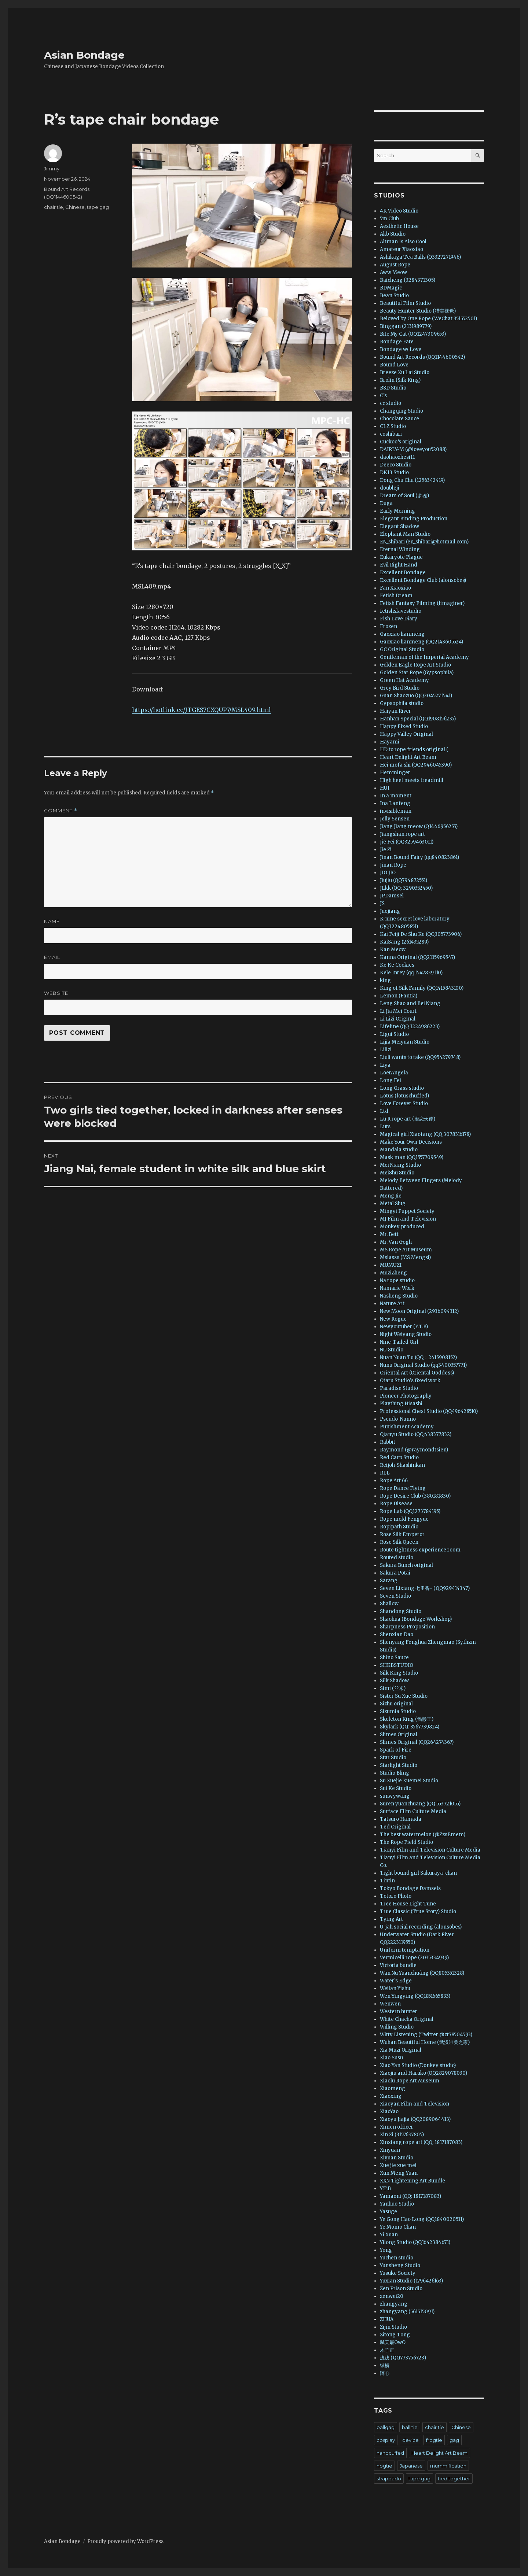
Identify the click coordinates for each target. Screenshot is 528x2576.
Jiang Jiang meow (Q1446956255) (419, 826)
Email (52, 957)
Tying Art (391, 1919)
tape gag (98, 207)
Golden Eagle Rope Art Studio (415, 665)
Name (52, 921)
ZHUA (386, 2319)
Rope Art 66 (394, 1480)
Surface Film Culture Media (413, 1811)
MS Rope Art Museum (406, 1250)
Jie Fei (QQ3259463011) (406, 842)
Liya (385, 1065)
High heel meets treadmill (411, 780)
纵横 (384, 2365)
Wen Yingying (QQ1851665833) (415, 1996)
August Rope (395, 265)
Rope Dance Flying (403, 1488)
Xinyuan (390, 2150)
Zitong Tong (395, 2335)
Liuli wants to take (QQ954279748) (420, 1057)
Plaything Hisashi (401, 1403)
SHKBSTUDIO (396, 1665)
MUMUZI (391, 1265)
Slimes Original (398, 1734)
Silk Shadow (394, 1681)
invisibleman (395, 811)
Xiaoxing (391, 2096)
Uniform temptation (404, 1950)
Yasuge (388, 2211)
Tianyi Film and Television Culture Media (430, 1850)
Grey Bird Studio (399, 688)
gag (454, 2440)
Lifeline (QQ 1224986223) (410, 1026)
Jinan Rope (393, 865)
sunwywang (395, 1796)
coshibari (391, 434)
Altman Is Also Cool (403, 242)
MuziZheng (393, 1273)
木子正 (387, 2350)
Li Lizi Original (397, 1019)
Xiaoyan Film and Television (414, 2104)
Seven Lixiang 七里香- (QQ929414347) (425, 1588)
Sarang (388, 1580)
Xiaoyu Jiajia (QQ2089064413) (415, 2119)
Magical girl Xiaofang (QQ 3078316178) (425, 1134)
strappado (389, 2478)
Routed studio (396, 1557)
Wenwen (390, 2004)
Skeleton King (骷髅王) (406, 1719)
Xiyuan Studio (396, 2158)
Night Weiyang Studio (406, 1334)
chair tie (53, 207)
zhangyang (393, 2304)
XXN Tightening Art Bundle (412, 2181)
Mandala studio (399, 1150)
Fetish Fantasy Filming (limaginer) (422, 603)
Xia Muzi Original (400, 2050)
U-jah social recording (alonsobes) (421, 1927)
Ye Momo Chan (398, 2227)
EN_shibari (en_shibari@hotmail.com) (424, 542)
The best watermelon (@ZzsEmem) (422, 1834)
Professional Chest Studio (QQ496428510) (429, 1411)
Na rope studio (397, 1280)
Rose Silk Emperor (402, 1534)
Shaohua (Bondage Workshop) (416, 1619)
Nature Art (392, 1303)
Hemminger (395, 773)
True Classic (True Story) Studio (418, 1911)
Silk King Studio (399, 1673)
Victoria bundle (398, 1965)
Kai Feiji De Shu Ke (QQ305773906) (421, 934)
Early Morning (397, 511)
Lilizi (386, 1050)
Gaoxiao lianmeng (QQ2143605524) (421, 642)
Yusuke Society (397, 2273)
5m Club (389, 218)
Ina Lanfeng (395, 803)
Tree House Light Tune (408, 1904)
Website (56, 993)
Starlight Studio (398, 1765)
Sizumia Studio (398, 1711)
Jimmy (51, 168)
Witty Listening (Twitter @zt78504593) (426, 2034)
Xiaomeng (392, 2088)
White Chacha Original (406, 2019)
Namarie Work (397, 1288)
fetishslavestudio (400, 611)
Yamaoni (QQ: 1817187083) (410, 2196)
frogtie (434, 2440)
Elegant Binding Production (413, 519)
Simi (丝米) (393, 1688)
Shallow (389, 1604)
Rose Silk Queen (399, 1542)
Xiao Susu (391, 2058)
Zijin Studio (393, 2327)
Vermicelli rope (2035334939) (414, 1958)
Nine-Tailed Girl (399, 1342)
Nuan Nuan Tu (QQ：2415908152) (418, 1357)
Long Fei (390, 1080)
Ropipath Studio (399, 1527)
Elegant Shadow (399, 526)
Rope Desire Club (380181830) (415, 1496)
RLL (385, 1473)
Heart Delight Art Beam (408, 757)
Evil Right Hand (398, 565)
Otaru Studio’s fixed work (410, 1380)
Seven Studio (395, 1596)
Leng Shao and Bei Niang (410, 1003)
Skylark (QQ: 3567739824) (409, 1727)
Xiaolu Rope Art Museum (409, 2081)
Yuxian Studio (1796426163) (411, 2281)
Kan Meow (393, 949)
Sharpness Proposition (407, 1627)
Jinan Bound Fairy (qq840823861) (419, 857)
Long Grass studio (402, 1088)
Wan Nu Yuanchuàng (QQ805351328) (422, 1973)
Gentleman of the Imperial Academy (424, 657)
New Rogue (393, 1319)
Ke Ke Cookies (397, 965)
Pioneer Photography (406, 1396)
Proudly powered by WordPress (125, 2541)
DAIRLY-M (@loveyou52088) (413, 449)
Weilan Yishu (395, 1988)
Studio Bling (394, 1773)
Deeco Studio (395, 465)
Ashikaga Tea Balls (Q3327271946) (420, 257)
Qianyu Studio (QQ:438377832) (415, 1434)
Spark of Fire (395, 1750)
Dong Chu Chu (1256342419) (412, 480)
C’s (383, 395)
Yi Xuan (389, 2235)
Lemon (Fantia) (398, 996)
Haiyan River (395, 711)
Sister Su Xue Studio (404, 1696)
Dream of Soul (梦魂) (404, 495)
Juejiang (390, 911)
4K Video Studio (399, 211)
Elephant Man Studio (405, 534)
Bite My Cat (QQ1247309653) (413, 334)
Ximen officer (396, 2127)
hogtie (384, 2466)
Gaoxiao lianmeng (402, 634)
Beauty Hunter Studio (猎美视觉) (418, 311)
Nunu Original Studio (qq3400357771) (423, 1365)
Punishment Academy (407, 1427)
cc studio (390, 403)
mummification (448, 2466)
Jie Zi (386, 849)
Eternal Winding (400, 549)
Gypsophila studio (401, 703)
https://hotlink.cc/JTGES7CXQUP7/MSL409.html (201, 709)
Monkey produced (402, 1227)
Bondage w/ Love (400, 349)
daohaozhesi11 (397, 457)
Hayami (389, 742)
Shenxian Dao (396, 1634)
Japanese (411, 2466)
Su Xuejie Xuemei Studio (409, 1781)
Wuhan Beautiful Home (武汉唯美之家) (425, 2042)
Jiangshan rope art (402, 834)
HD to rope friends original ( (414, 749)
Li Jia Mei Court (398, 1011)
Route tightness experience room (420, 1550)
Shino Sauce (394, 1657)
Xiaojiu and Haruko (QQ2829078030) (423, 2073)
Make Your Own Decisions (411, 1142)
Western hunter (398, 2011)
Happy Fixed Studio (404, 726)
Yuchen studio (396, 2258)
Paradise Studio (399, 1388)
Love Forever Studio (404, 1103)
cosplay (386, 2440)
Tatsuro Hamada (400, 1819)
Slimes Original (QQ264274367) (417, 1742)
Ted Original (395, 1827)
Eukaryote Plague (401, 557)
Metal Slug (393, 1203)
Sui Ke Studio (395, 1788)
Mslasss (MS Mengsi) (405, 1257)
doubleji (389, 488)
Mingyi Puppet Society (407, 1211)
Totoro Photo (395, 1896)
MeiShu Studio (397, 1173)
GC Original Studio (402, 649)
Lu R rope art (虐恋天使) (407, 1119)
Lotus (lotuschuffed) (404, 1096)
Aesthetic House (399, 226)
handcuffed (390, 2453)
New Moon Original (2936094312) (419, 1311)
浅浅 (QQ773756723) (403, 2358)
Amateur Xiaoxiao (401, 249)
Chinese (75, 207)
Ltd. (384, 1111)
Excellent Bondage (403, 572)
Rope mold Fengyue (404, 1519)
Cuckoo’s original (400, 442)
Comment (60, 811)
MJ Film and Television (408, 1219)
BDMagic (391, 288)
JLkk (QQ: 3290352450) (406, 888)
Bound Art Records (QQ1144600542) (422, 357)
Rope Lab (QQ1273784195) (410, 1511)
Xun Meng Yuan (399, 2173)
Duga (386, 503)
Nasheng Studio (399, 1296)
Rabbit (387, 1442)
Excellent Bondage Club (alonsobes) (423, 580)
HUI (384, 788)
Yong (386, 2250)
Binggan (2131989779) (406, 326)
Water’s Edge (396, 1981)
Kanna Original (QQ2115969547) (417, 957)
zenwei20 (391, 2296)
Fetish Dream (396, 596)
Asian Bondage (84, 55)
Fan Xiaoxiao (395, 588)
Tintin (387, 1881)
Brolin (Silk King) (400, 380)
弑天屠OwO (393, 2342)
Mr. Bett (389, 1234)
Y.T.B (385, 2188)
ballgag (386, 2427)
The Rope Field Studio (406, 1842)
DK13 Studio (394, 472)
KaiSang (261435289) (404, 942)
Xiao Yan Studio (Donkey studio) (418, 2065)
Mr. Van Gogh (396, 1242)
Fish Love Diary (398, 619)
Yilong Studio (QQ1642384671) (415, 2242)
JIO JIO (388, 873)
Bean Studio (394, 295)
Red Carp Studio (399, 1457)
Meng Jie (391, 1196)
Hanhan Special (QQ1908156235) (418, 719)
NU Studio (391, 1350)
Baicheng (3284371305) (407, 280)
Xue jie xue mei (398, 2165)
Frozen (388, 626)
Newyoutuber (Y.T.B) (404, 1327)
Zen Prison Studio (401, 2288)
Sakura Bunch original (406, 1565)
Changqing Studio (401, 411)
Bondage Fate (397, 342)
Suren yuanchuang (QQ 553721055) (420, 1804)
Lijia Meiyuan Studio (404, 1042)
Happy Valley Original (406, 734)
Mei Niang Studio (400, 1165)
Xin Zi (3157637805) (402, 2135)
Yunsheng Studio (400, 2265)
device (410, 2440)
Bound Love (394, 365)
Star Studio (393, 1757)
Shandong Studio (400, 1611)
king (385, 980)
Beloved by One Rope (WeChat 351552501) (428, 318)
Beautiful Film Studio (405, 303)
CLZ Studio (393, 426)
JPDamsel (392, 896)
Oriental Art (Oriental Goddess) (417, 1373)
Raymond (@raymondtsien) (414, 1450)
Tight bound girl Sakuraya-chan (418, 1873)
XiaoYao (389, 2111)
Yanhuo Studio (397, 2204)
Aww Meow (393, 272)
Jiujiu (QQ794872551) (403, 880)
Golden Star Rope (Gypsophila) (417, 672)
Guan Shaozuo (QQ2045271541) (416, 696)
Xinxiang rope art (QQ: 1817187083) (421, 2142)
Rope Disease (396, 1504)
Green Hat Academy (404, 680)
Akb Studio (393, 234)
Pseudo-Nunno (398, 1419)
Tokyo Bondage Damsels (410, 1888)
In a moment (395, 796)
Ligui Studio (394, 1034)
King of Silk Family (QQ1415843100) (421, 988)
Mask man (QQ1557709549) (411, 1157)
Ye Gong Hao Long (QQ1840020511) (422, 2219)
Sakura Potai (395, 1573)
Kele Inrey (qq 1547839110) (411, 973)
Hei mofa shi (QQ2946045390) (416, 765)
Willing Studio (397, 2027)
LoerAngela (394, 1073)
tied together (454, 2478)
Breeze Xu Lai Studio (404, 372)
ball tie (410, 2427)
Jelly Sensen (395, 819)
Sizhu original (396, 1704)
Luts (385, 1126)
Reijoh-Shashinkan (402, 1465)
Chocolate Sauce (399, 419)
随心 (384, 2373)
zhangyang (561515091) (407, 2312)
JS (382, 903)
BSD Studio (393, 388)
